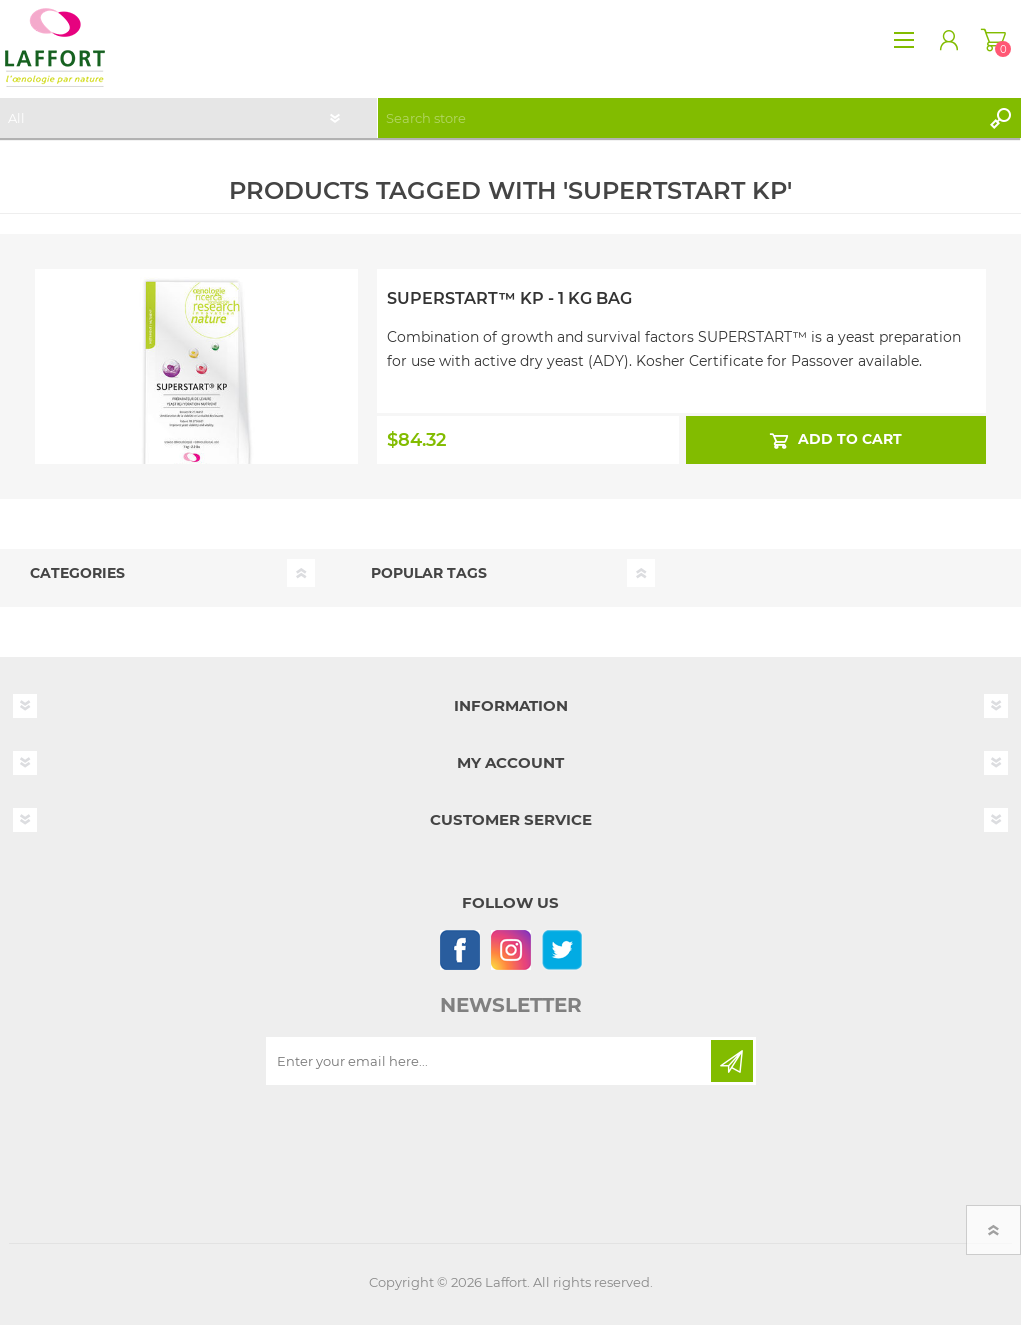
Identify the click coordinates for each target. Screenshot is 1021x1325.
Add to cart (850, 439)
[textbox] (679, 118)
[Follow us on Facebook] (459, 949)
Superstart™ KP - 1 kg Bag (509, 298)
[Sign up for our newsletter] (490, 1061)
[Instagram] (510, 949)
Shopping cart (993, 40)
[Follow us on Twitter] (561, 949)
